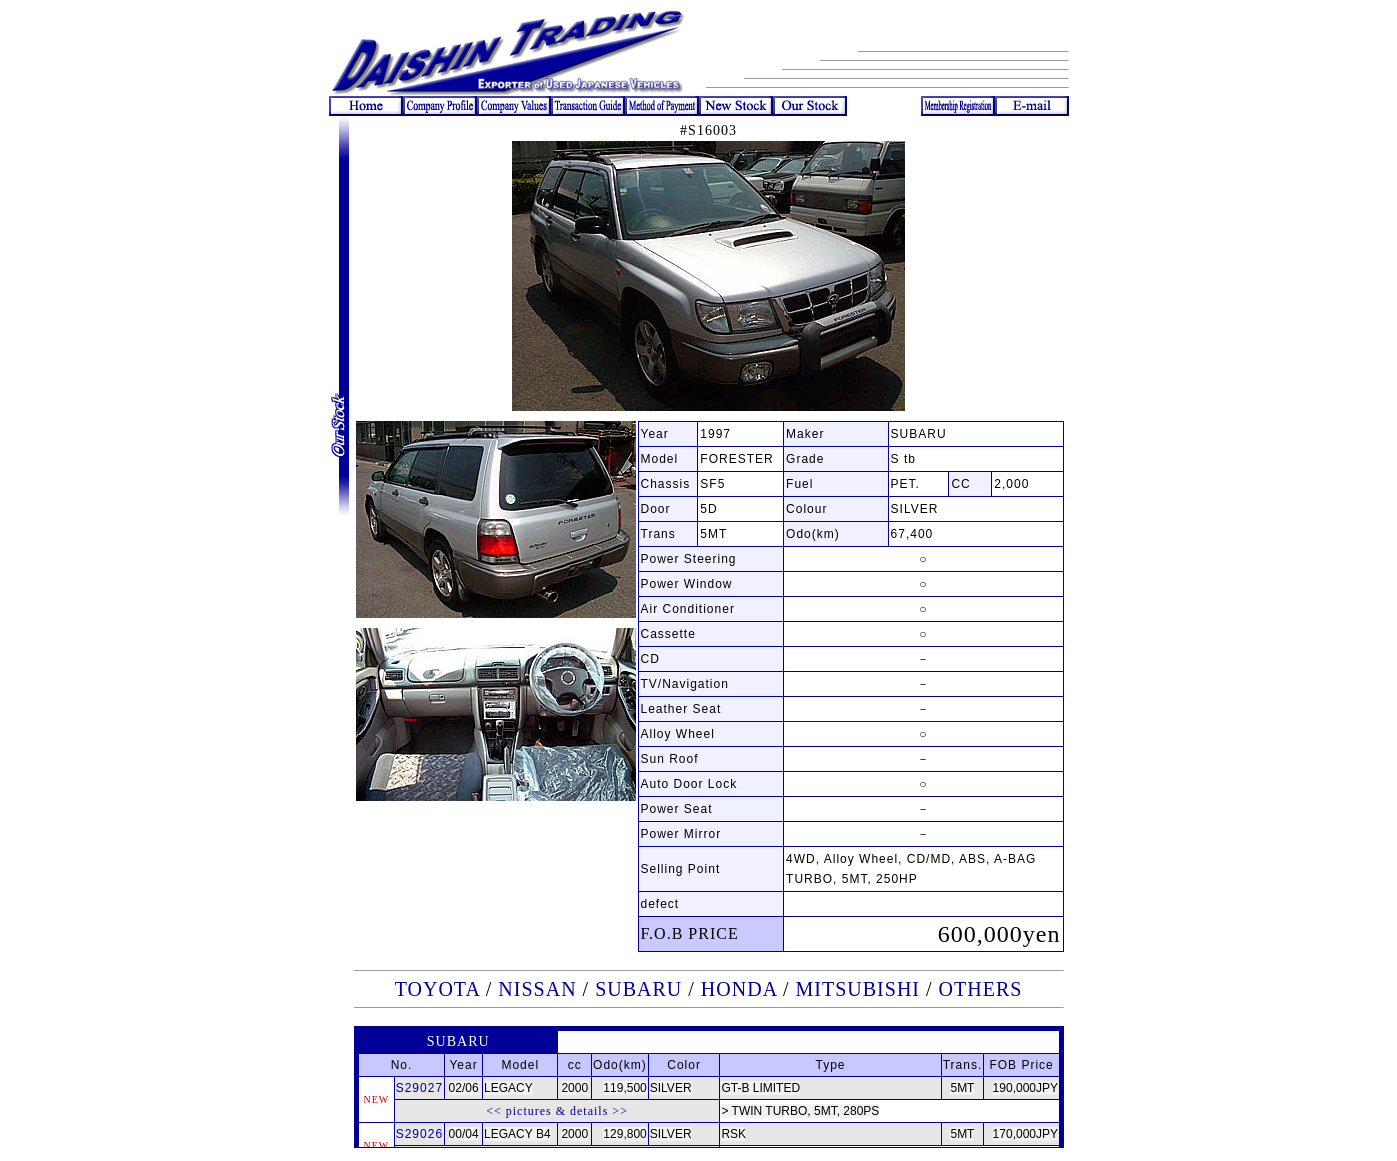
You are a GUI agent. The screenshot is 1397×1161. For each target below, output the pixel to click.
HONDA (739, 989)
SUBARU (638, 989)
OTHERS (981, 989)
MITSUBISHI (858, 989)
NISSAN (537, 989)
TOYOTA (437, 989)
